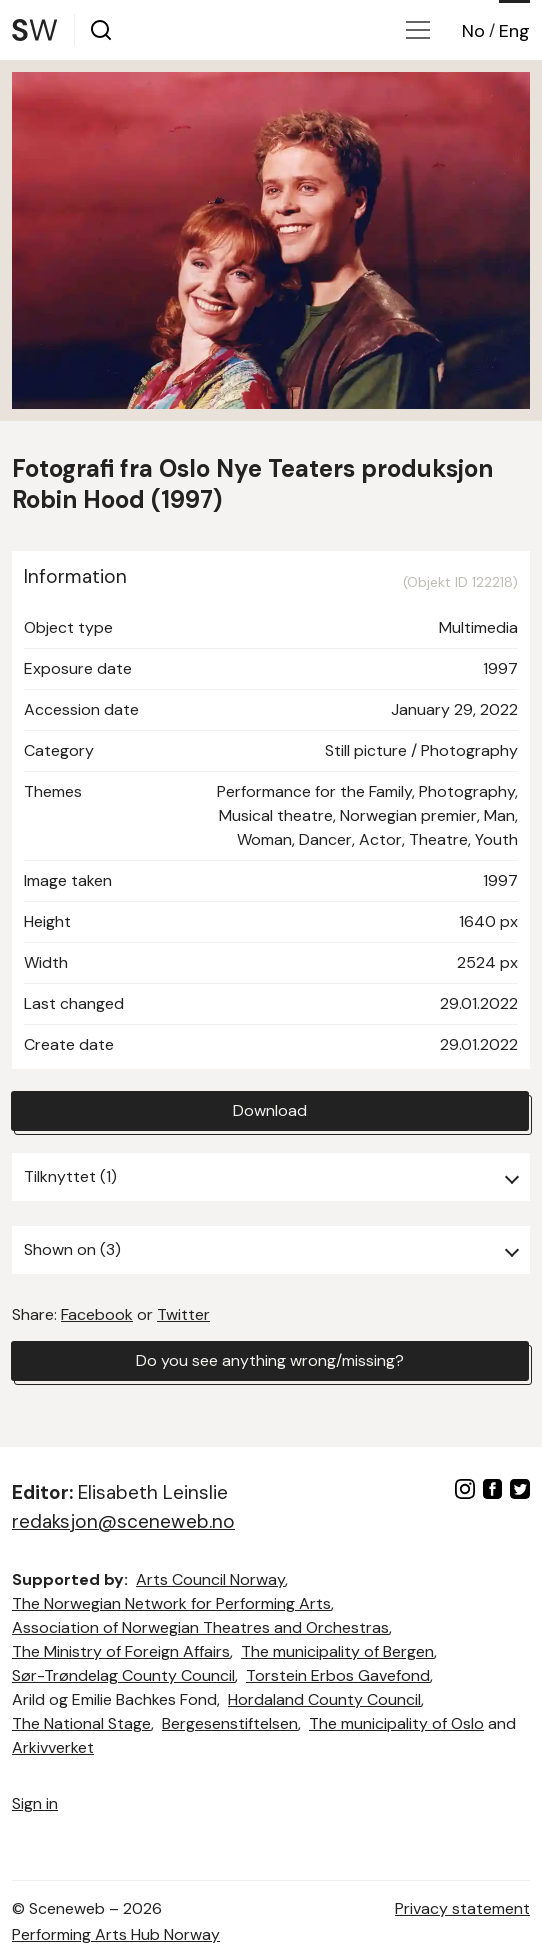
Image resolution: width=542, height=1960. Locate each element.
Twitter (183, 1314)
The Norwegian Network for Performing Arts (171, 1603)
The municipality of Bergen (337, 1651)
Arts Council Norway (210, 1579)
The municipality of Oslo (396, 1723)
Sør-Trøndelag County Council (123, 1675)
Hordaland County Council (324, 1699)
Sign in (35, 1803)
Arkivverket (53, 1747)
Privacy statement (462, 1908)
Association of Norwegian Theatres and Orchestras (200, 1627)
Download (270, 1110)
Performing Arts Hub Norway (116, 1934)
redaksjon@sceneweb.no (123, 1521)
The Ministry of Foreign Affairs (121, 1651)
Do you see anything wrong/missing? (270, 1360)
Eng (514, 31)
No (473, 31)
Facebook (97, 1314)
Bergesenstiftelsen (230, 1723)
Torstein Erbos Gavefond (338, 1675)
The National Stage (81, 1723)
